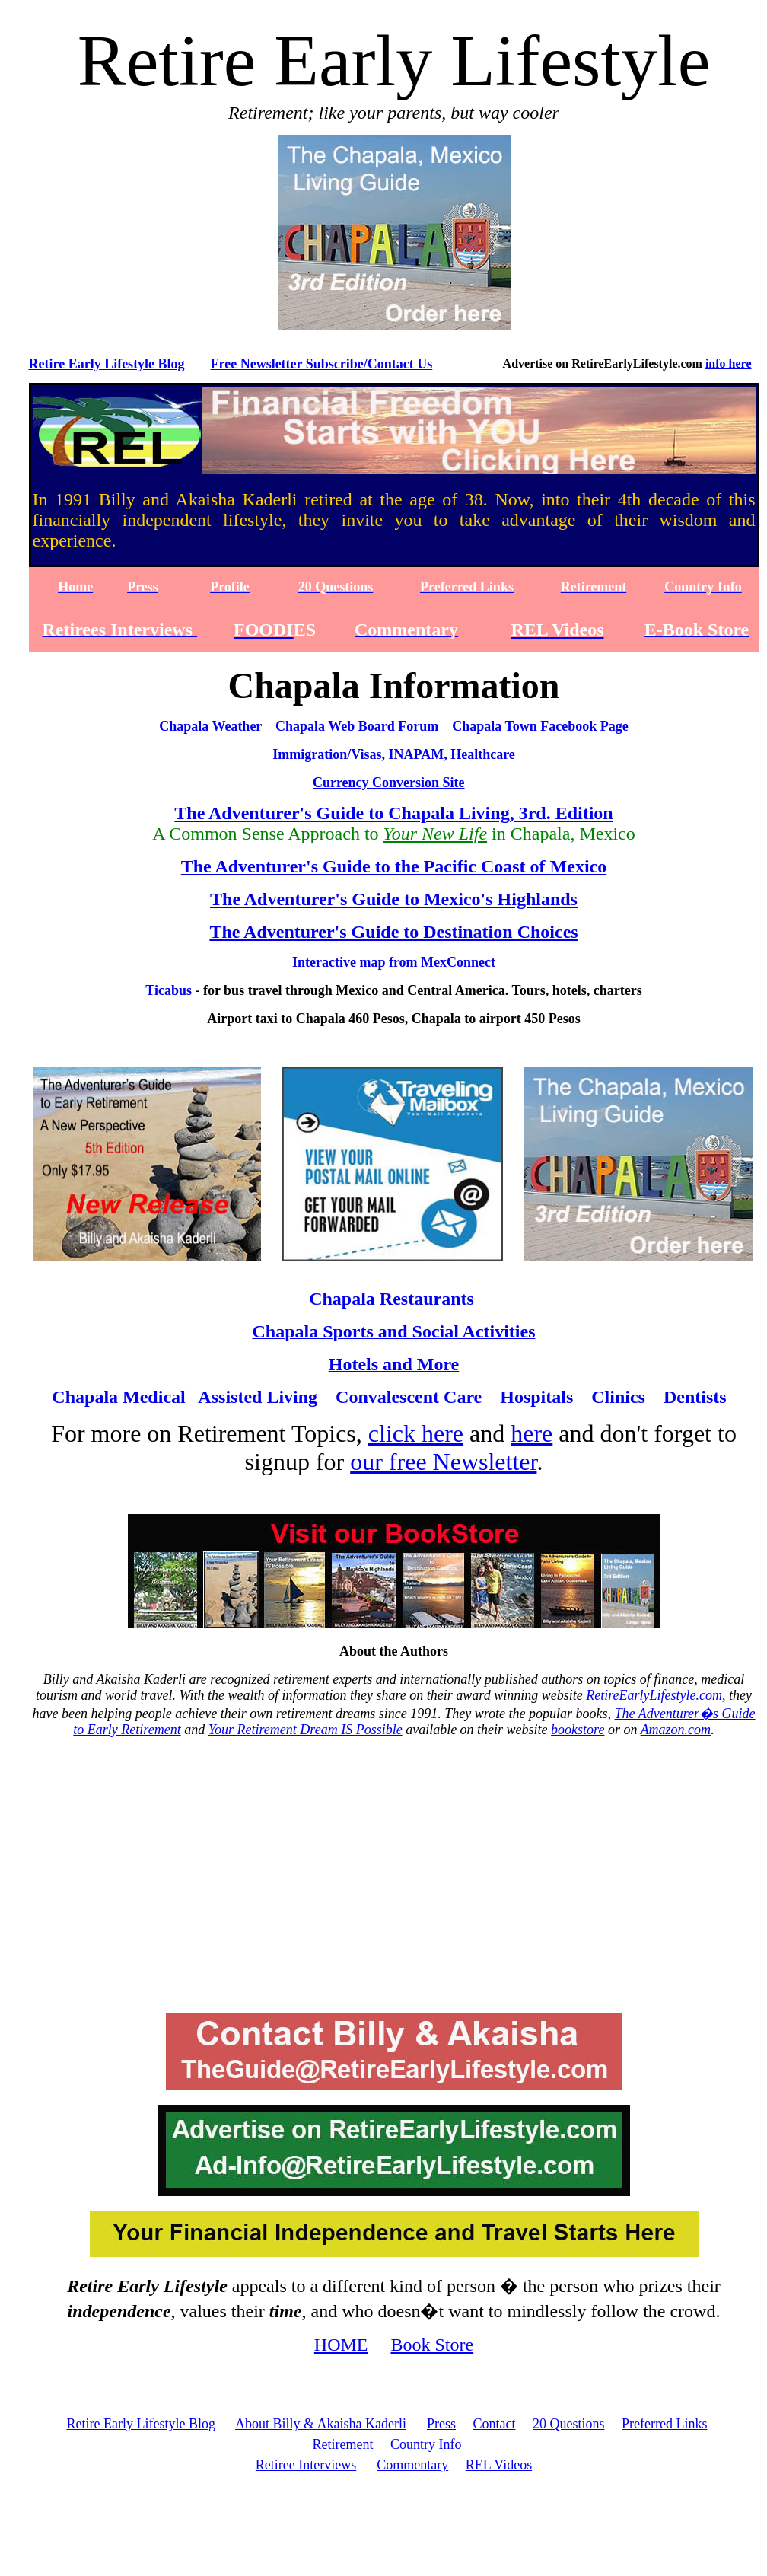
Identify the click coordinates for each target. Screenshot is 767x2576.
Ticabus (168, 990)
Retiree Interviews (306, 2464)
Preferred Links (664, 2423)
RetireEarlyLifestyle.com (654, 1695)
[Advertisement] (394, 1882)
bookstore (577, 1729)
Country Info (426, 2444)
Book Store (432, 2344)
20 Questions (569, 2423)
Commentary (412, 2464)
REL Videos (499, 2464)
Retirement (343, 2444)
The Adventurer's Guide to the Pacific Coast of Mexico (393, 866)
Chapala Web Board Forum (356, 726)
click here (415, 1433)
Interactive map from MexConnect (393, 962)
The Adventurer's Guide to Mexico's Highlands (394, 899)
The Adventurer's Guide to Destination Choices (393, 932)
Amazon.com (676, 1729)
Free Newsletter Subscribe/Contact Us (322, 363)
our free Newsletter (443, 1461)
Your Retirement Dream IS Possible (305, 1729)
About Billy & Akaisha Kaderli (320, 2423)
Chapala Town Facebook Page (540, 726)
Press (441, 2423)
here (531, 1433)
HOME (341, 2344)
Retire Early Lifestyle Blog (107, 363)
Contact (494, 2423)
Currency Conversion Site (389, 782)
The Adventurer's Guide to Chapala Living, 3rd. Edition (393, 813)
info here (728, 363)
